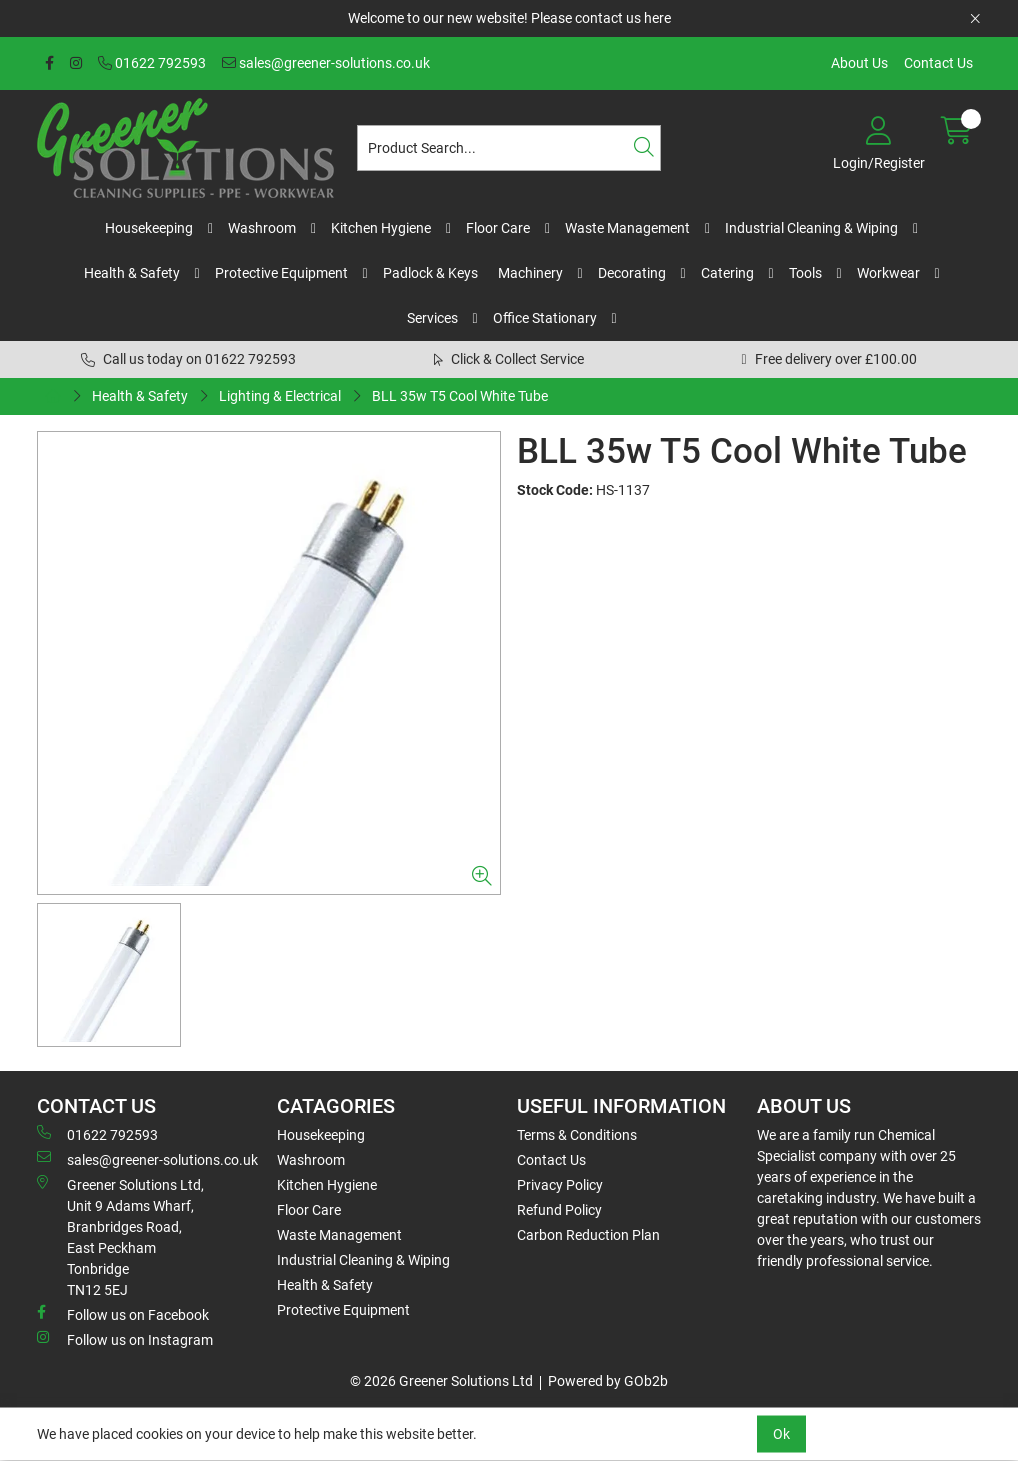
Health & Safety (132, 273)
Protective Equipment (281, 273)
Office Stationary (545, 318)
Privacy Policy (560, 1185)
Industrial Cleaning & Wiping (811, 228)
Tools (805, 273)
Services (432, 318)
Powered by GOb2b (608, 1381)
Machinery (530, 273)
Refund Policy (559, 1210)
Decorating (632, 273)
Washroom (262, 228)
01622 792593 (152, 63)
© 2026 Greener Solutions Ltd (441, 1381)
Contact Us (938, 63)
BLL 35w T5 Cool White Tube (460, 396)
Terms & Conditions (577, 1135)
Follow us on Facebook (123, 1314)
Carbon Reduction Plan (588, 1235)
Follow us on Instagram (125, 1339)
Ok (781, 1434)
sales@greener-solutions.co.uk (326, 63)
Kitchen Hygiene (381, 228)
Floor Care (498, 228)
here (657, 18)
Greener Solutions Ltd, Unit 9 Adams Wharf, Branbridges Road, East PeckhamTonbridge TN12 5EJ (120, 1236)
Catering (727, 273)
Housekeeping (149, 228)
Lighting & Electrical (280, 396)
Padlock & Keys (430, 273)
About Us (859, 63)
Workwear (888, 273)
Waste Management (627, 228)
